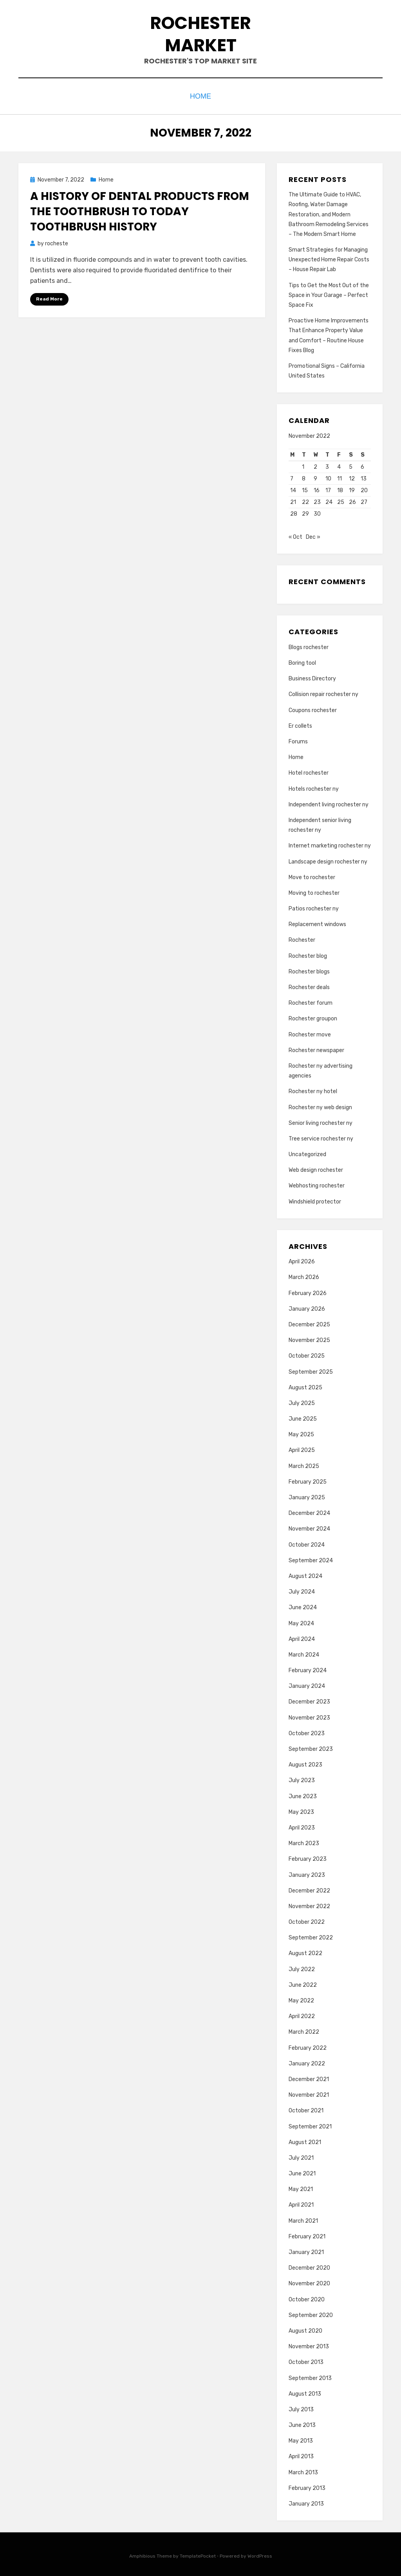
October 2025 (307, 1354)
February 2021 (307, 2234)
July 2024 (302, 1590)
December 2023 (309, 1699)
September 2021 (310, 2124)
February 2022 (308, 2045)
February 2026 (308, 1291)
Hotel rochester (309, 771)
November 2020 (309, 2281)
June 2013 (302, 2423)
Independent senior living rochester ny (320, 823)
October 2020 (307, 2297)
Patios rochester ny (314, 906)
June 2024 (303, 1605)
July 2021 (301, 2156)
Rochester (302, 938)
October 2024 (307, 1542)
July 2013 (301, 2407)
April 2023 (302, 1825)
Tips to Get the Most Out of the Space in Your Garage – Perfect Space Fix (329, 293)
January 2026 (307, 1306)
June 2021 (302, 2171)
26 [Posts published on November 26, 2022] (352, 500)
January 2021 (306, 2250)
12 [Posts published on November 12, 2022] (352, 476)
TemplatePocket (198, 2554)
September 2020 (311, 2313)
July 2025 (302, 1401)
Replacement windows (317, 922)
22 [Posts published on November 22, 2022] (305, 500)
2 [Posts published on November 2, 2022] (315, 465)
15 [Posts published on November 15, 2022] (305, 488)
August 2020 (305, 2329)
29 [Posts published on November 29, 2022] (305, 512)
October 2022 (307, 1920)
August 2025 (305, 1385)
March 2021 (303, 2218)
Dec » (313, 535)
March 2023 (304, 1841)
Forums (298, 739)
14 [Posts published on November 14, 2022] (293, 488)
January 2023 (307, 1872)
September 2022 (311, 1935)
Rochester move (310, 1032)
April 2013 (301, 2454)
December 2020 (309, 2266)
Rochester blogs (309, 969)
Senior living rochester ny (320, 1120)
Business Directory (312, 676)
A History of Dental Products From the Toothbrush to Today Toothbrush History (139, 209)
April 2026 (302, 1259)
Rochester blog (308, 953)
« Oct (295, 535)
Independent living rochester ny (328, 802)
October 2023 (307, 1731)
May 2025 (301, 1432)
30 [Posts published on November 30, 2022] (317, 512)
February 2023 (308, 1857)
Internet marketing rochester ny (330, 843)
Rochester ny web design (320, 1105)
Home (201, 95)
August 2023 (305, 1762)
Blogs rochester (309, 645)
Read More (49, 297)
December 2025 (309, 1322)
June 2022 (303, 1982)
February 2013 (307, 2485)
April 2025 (302, 1448)
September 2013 (310, 2376)
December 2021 (309, 2077)
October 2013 (306, 2360)
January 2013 (306, 2502)
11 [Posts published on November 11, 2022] (339, 476)
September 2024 (311, 1558)
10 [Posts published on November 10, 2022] (328, 476)
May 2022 (301, 1998)
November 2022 (309, 1904)
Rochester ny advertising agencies (320, 1069)
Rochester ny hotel (313, 1089)
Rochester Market (200, 34)
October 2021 (306, 2108)
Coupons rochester (313, 708)
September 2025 (311, 1369)
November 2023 (309, 1715)
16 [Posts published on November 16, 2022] (317, 488)
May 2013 (301, 2439)
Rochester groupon (313, 1016)
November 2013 (309, 2344)
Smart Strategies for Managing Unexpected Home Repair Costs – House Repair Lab (329, 258)
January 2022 (307, 2061)
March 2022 (304, 2030)
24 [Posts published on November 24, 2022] (328, 500)
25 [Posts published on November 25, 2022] (340, 500)
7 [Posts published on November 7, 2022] (291, 476)
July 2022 (302, 1967)
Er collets (300, 723)
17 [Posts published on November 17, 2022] (328, 488)
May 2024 (301, 1621)
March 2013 (303, 2470)
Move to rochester (312, 875)
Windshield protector (315, 1199)
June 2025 (303, 1417)
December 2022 (309, 1888)
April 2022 (302, 2014)
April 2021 (301, 2203)
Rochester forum (310, 1001)
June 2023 (303, 1794)
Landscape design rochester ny (328, 859)
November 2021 (309, 2093)
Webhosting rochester (317, 1183)
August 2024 (305, 1574)
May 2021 (301, 2187)
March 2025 (304, 1464)
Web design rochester (316, 1168)
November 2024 (309, 1527)
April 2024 (302, 1636)
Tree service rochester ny (321, 1136)
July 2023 (302, 1778)
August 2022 (305, 1951)
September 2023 (311, 1747)
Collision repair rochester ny (323, 692)
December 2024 (309, 1511)
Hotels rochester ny (314, 786)
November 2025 (309, 1338)
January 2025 (307, 1495)
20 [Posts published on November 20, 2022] (364, 488)
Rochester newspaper (316, 1048)
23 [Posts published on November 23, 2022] (317, 500)
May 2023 (301, 1809)
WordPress (259, 2554)
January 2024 (307, 1684)
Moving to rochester (314, 890)
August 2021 (305, 2140)
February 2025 (308, 1479)
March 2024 (304, 1653)
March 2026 (304, 1275)
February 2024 (308, 1668)
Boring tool (302, 661)
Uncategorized (307, 1152)
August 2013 (305, 2391)
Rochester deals (309, 985)
